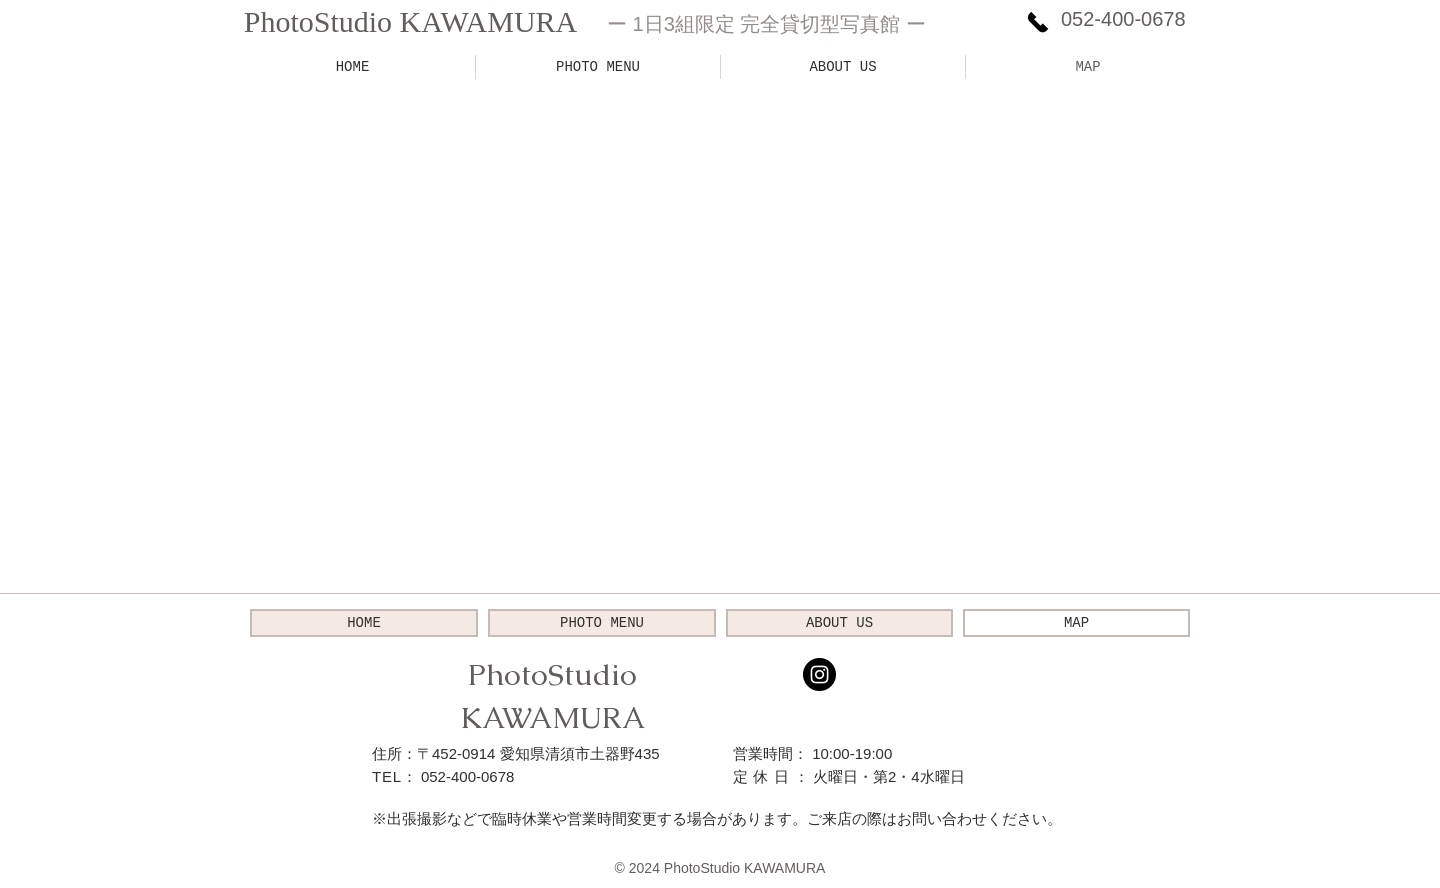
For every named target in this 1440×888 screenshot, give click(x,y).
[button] (598, 67)
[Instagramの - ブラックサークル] (819, 674)
